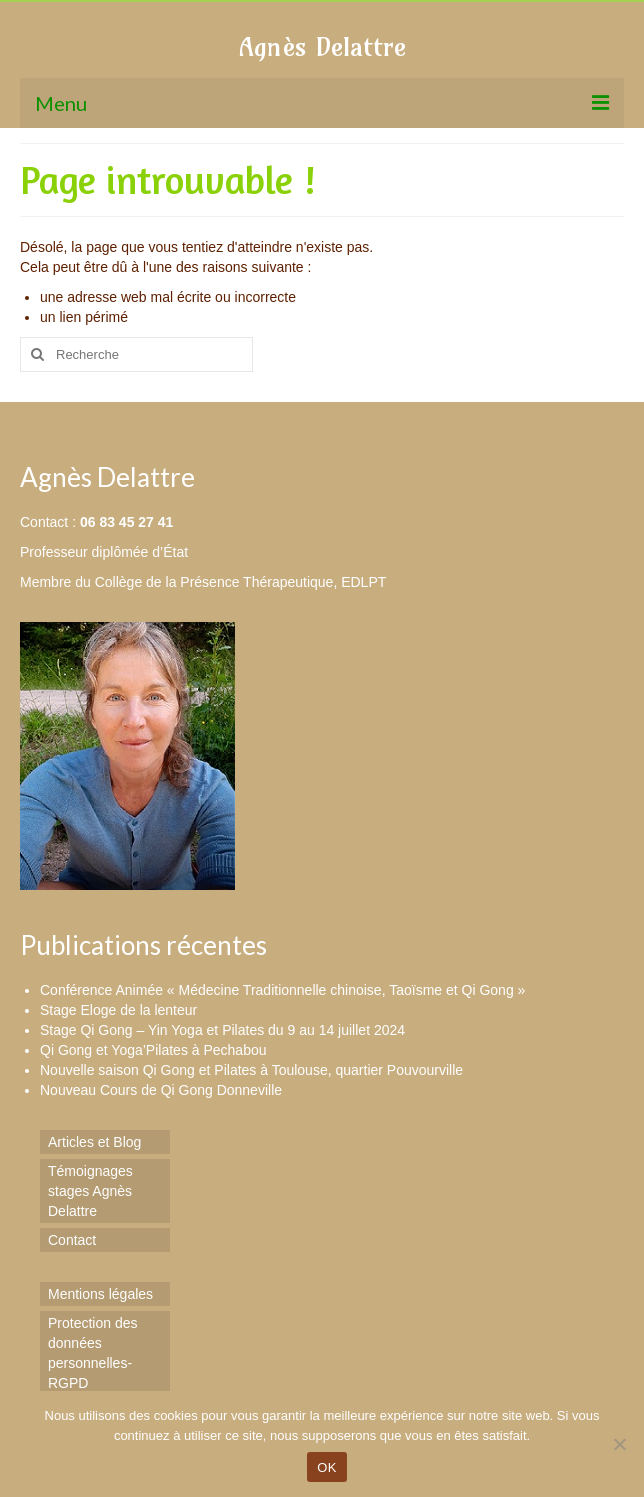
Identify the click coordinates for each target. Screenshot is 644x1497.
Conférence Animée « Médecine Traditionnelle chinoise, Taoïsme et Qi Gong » (282, 990)
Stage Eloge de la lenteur (118, 1010)
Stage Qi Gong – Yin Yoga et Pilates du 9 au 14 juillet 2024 (222, 1030)
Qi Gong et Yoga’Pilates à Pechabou (153, 1050)
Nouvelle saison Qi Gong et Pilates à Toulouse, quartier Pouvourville (251, 1070)
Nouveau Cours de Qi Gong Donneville (161, 1090)
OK (326, 1467)
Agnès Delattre (322, 46)
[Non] (619, 1444)
